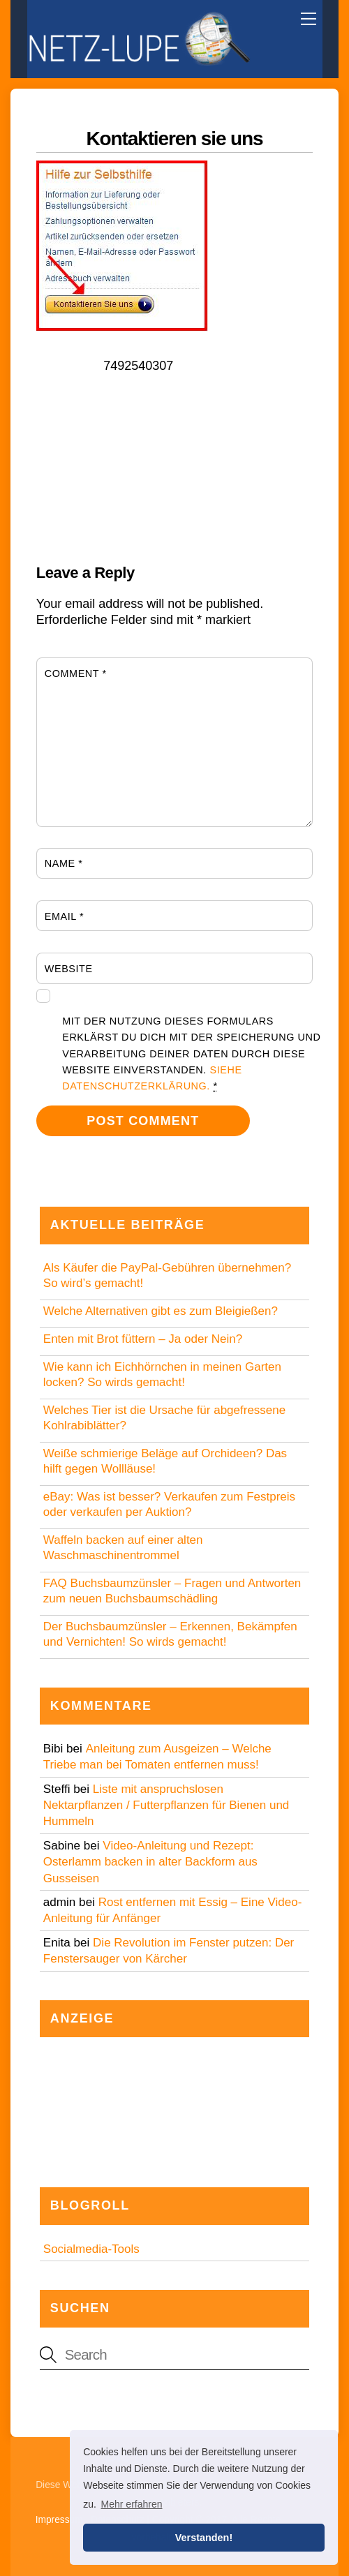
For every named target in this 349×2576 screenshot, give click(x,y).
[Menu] (308, 19)
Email (64, 916)
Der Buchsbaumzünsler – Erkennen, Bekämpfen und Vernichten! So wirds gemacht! (170, 1634)
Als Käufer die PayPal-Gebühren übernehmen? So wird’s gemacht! (167, 1275)
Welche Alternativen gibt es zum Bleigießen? (160, 1311)
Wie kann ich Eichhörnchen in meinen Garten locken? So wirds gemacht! (162, 1374)
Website (69, 968)
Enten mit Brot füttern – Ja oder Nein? (142, 1339)
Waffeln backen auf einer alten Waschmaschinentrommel (123, 1547)
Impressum (59, 2520)
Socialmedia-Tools (91, 2249)
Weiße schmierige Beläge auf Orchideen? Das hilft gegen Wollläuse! (165, 1461)
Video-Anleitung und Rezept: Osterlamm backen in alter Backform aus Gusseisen (150, 1862)
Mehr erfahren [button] (132, 2504)
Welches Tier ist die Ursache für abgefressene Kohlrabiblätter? (164, 1418)
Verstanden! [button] (203, 2537)
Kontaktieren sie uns (174, 138)
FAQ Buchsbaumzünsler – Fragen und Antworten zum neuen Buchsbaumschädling (172, 1591)
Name (64, 863)
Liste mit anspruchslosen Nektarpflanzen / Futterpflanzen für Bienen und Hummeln (166, 1805)
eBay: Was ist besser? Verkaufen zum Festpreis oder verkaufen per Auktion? (169, 1504)
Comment (76, 673)
